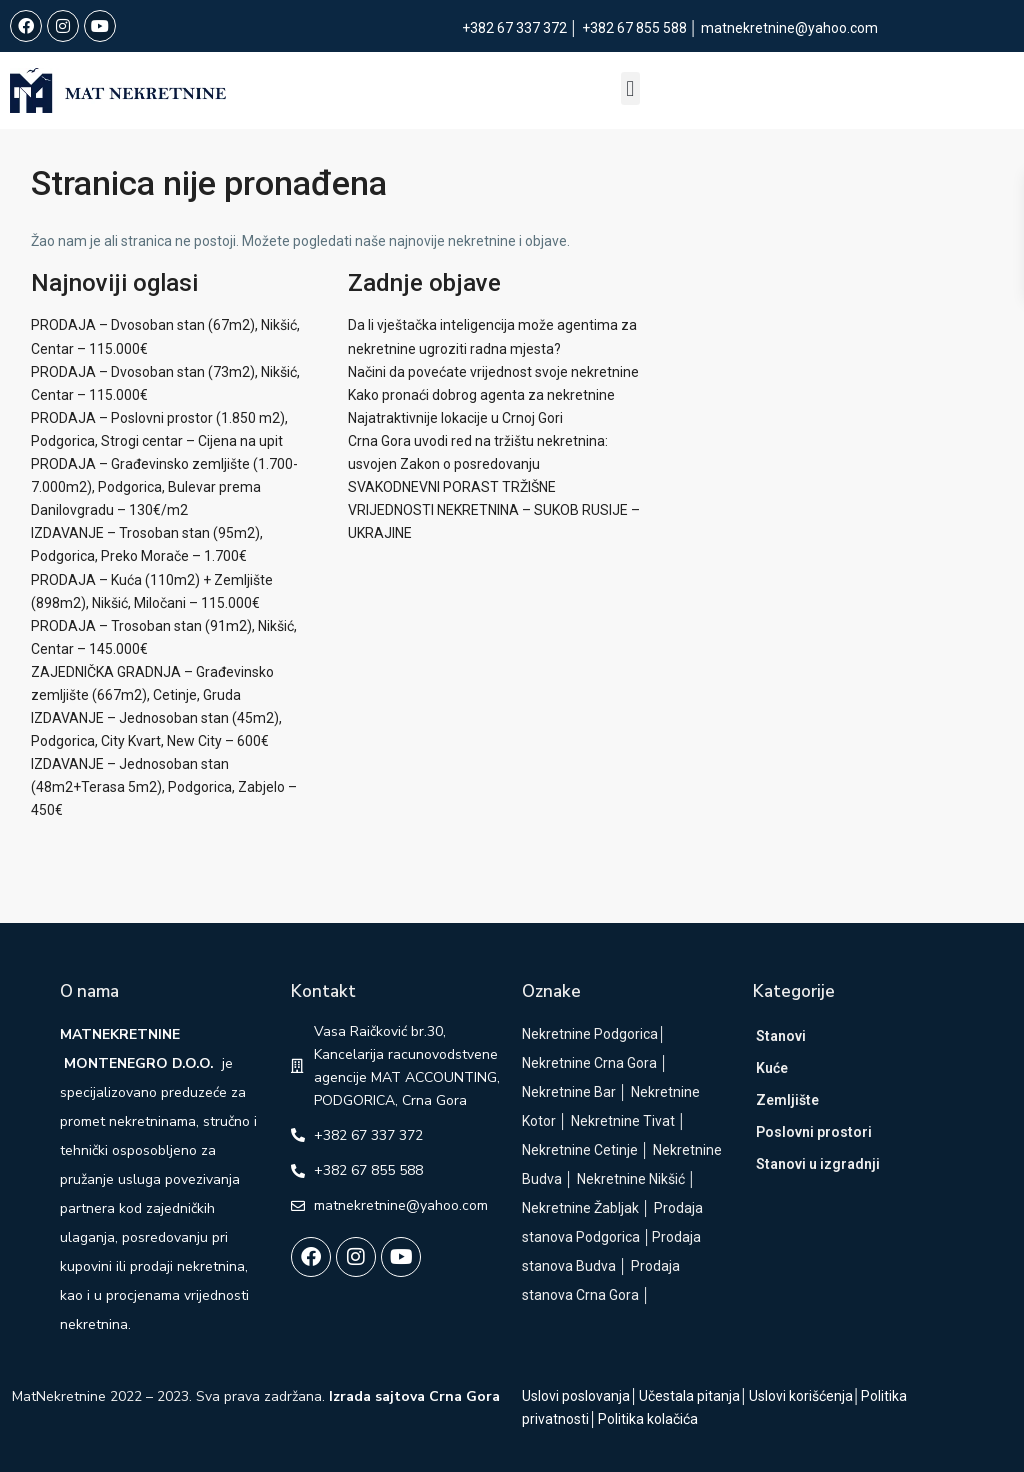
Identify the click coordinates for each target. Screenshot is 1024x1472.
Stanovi (781, 1036)
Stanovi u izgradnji (818, 1164)
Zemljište (787, 1100)
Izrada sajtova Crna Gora (414, 1396)
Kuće (772, 1068)
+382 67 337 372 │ (522, 28)
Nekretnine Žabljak (580, 1208)
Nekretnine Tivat (623, 1121)
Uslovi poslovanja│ (580, 1396)
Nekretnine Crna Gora (589, 1063)
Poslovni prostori (814, 1132)
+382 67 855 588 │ (642, 28)
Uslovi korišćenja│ (805, 1396)
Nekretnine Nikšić (631, 1179)
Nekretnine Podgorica (590, 1034)
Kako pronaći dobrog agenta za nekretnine (481, 395)
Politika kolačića (648, 1419)
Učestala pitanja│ (694, 1396)
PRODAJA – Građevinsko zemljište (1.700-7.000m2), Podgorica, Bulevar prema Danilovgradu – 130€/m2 (164, 487)
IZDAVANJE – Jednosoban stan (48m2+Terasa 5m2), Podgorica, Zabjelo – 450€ (164, 787)
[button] (629, 88)
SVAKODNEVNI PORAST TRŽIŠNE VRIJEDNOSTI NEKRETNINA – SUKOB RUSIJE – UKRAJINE (494, 510)
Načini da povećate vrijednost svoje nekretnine (493, 372)
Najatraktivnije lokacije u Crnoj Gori (455, 418)
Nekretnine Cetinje (580, 1150)
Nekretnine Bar (569, 1092)
